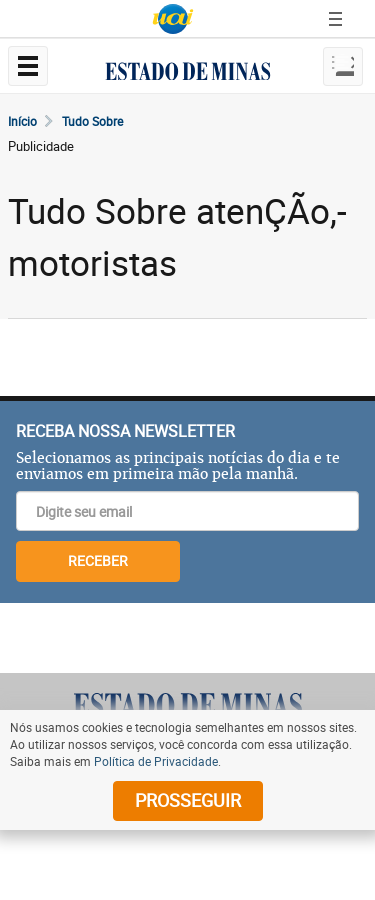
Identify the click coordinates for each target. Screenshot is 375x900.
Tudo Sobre (92, 121)
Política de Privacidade (156, 761)
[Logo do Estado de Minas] (188, 705)
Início (22, 121)
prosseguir (188, 800)
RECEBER (98, 560)
